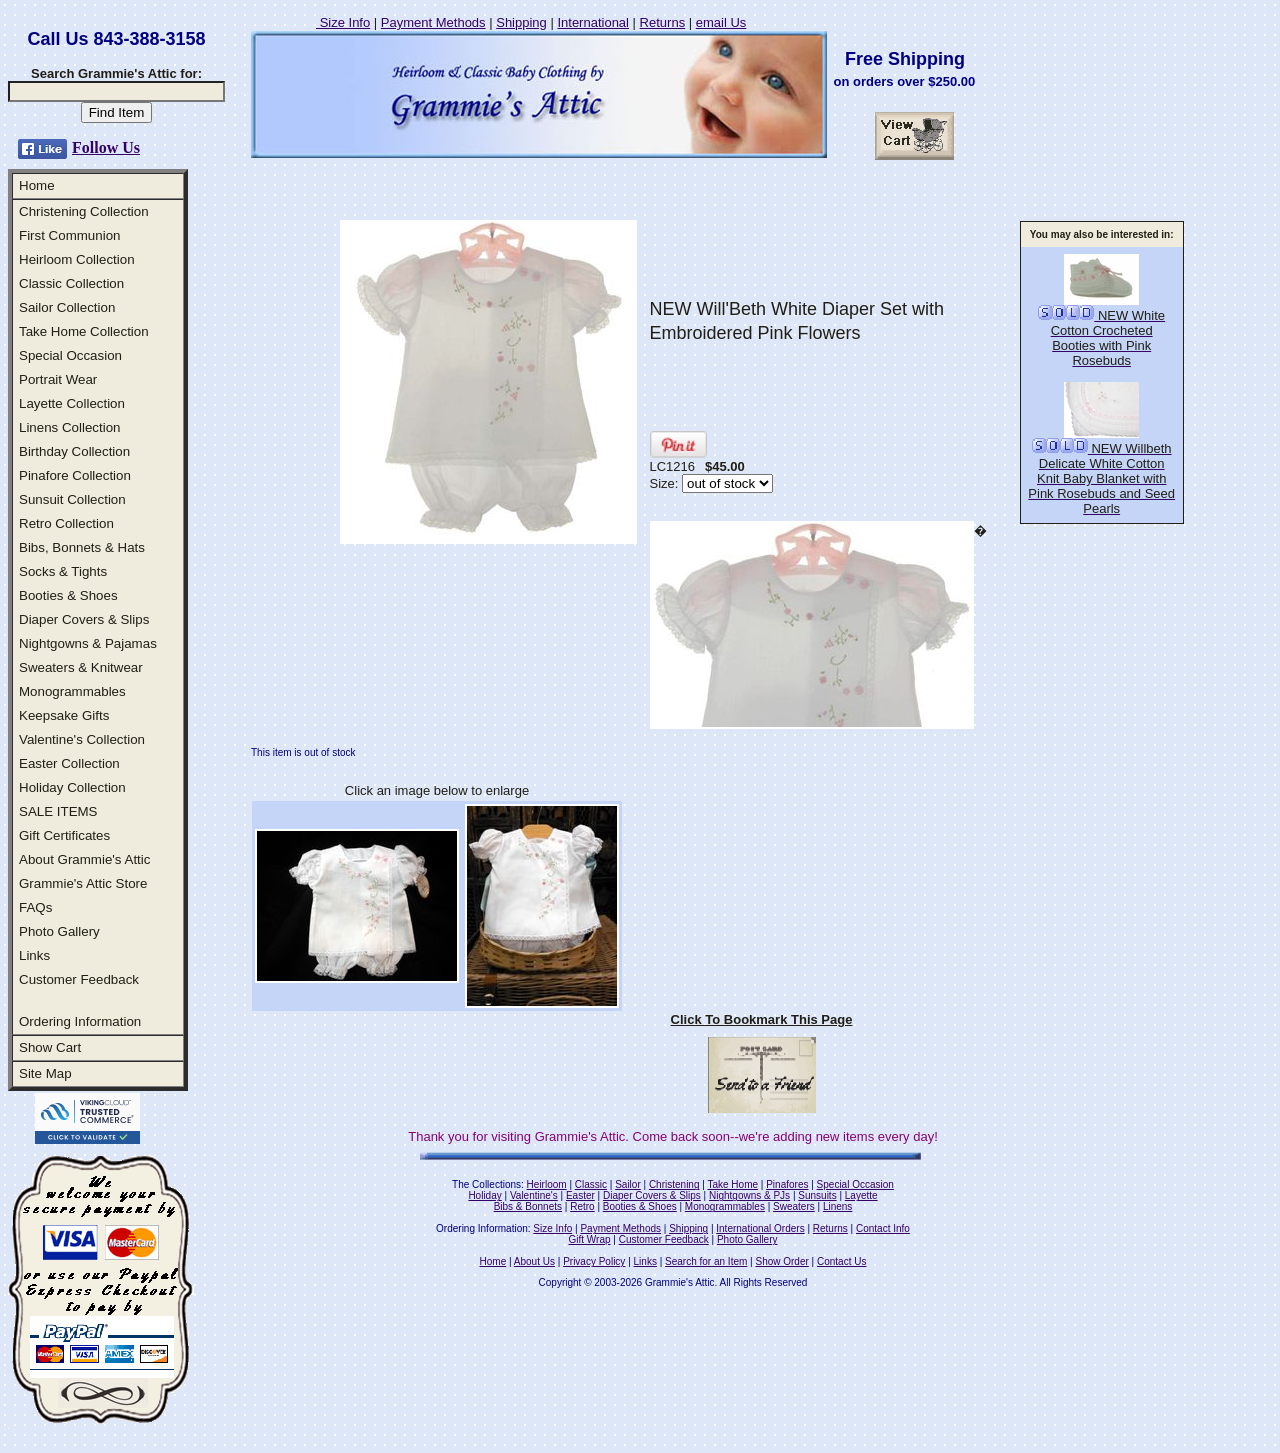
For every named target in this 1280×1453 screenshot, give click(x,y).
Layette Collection (72, 403)
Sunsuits (817, 1195)
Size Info (343, 22)
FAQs (35, 907)
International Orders (760, 1228)
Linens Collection (70, 427)
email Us (721, 22)
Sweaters (794, 1206)
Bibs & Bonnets (528, 1206)
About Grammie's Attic (84, 859)
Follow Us (106, 147)
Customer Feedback (79, 979)
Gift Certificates (64, 835)
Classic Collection (71, 283)
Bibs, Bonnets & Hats (82, 547)
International (593, 22)
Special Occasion (70, 355)
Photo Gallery (59, 931)
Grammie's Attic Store (83, 883)
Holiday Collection (72, 787)
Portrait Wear (58, 379)
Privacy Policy (594, 1261)
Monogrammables (72, 691)
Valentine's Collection (82, 739)
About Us (534, 1261)
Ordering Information (80, 1021)
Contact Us (841, 1261)
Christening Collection (84, 211)
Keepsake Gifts (64, 715)
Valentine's (534, 1195)
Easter (580, 1195)
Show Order (781, 1261)
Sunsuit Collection (72, 499)
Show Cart (50, 1047)
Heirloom (547, 1184)
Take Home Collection (84, 331)
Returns (663, 22)
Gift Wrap (590, 1239)
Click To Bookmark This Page (762, 1019)
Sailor (628, 1184)
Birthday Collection (74, 451)
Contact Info (883, 1228)
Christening (674, 1184)
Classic (591, 1184)
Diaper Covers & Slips (84, 619)
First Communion (69, 235)
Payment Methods (433, 22)
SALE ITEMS (58, 811)
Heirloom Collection (77, 259)
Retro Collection (66, 523)
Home (37, 185)
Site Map (45, 1073)
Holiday (484, 1195)
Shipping (521, 22)
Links (34, 955)
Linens (837, 1206)
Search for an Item (706, 1261)
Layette (861, 1195)
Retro (582, 1206)
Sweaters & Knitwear (81, 667)
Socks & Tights (63, 571)
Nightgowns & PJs (749, 1195)
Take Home (732, 1184)
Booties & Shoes (68, 595)
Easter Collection (69, 763)
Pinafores (787, 1184)
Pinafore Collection (75, 475)
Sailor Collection (67, 307)
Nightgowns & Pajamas (88, 643)
